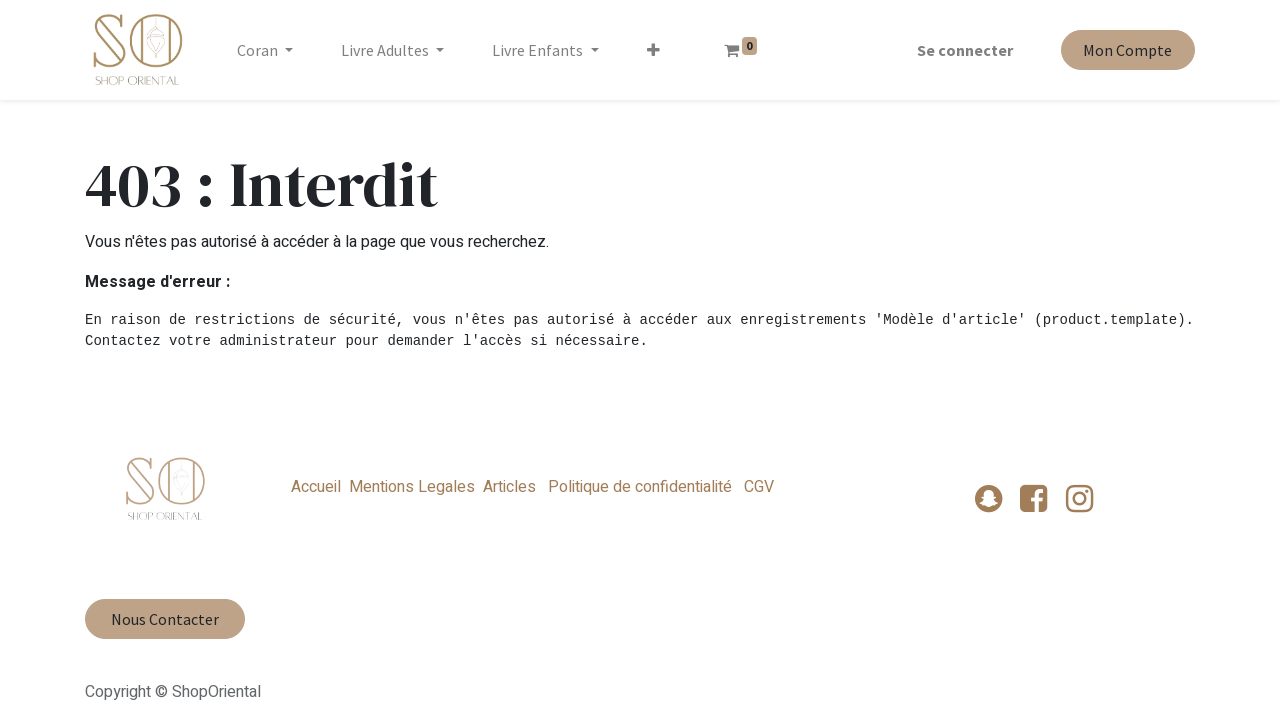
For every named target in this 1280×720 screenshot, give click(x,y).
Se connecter (965, 50)
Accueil (316, 487)
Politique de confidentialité (640, 487)
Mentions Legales (412, 487)
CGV (757, 487)
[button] (653, 50)
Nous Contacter (165, 619)
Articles (509, 487)
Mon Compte (1127, 50)
